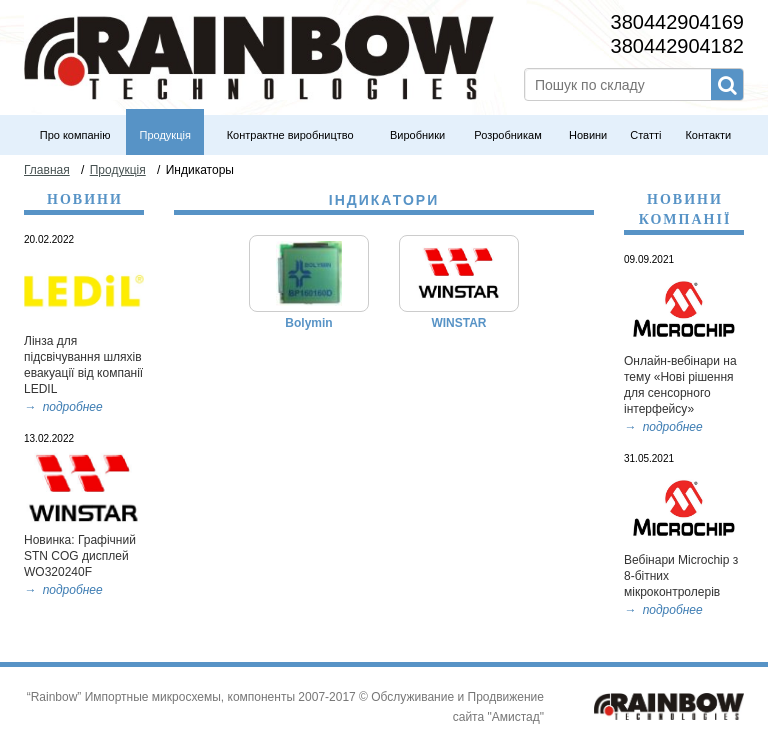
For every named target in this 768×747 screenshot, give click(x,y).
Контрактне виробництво (290, 135)
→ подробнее (663, 427)
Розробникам (507, 135)
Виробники (417, 135)
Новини (588, 135)
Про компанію (75, 135)
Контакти (708, 135)
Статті (645, 135)
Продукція (165, 135)
